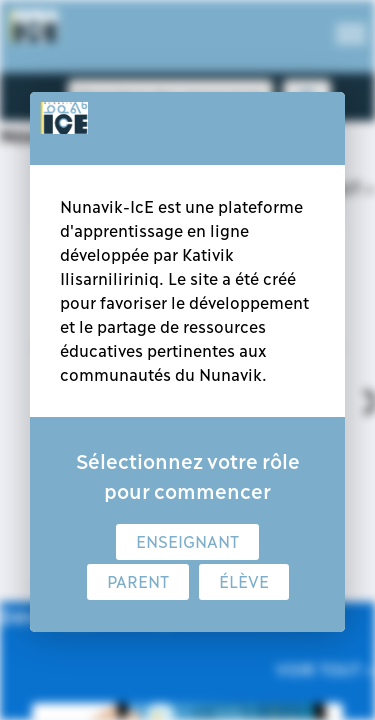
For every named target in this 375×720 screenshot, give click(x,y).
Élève (244, 582)
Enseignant (187, 542)
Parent (138, 582)
